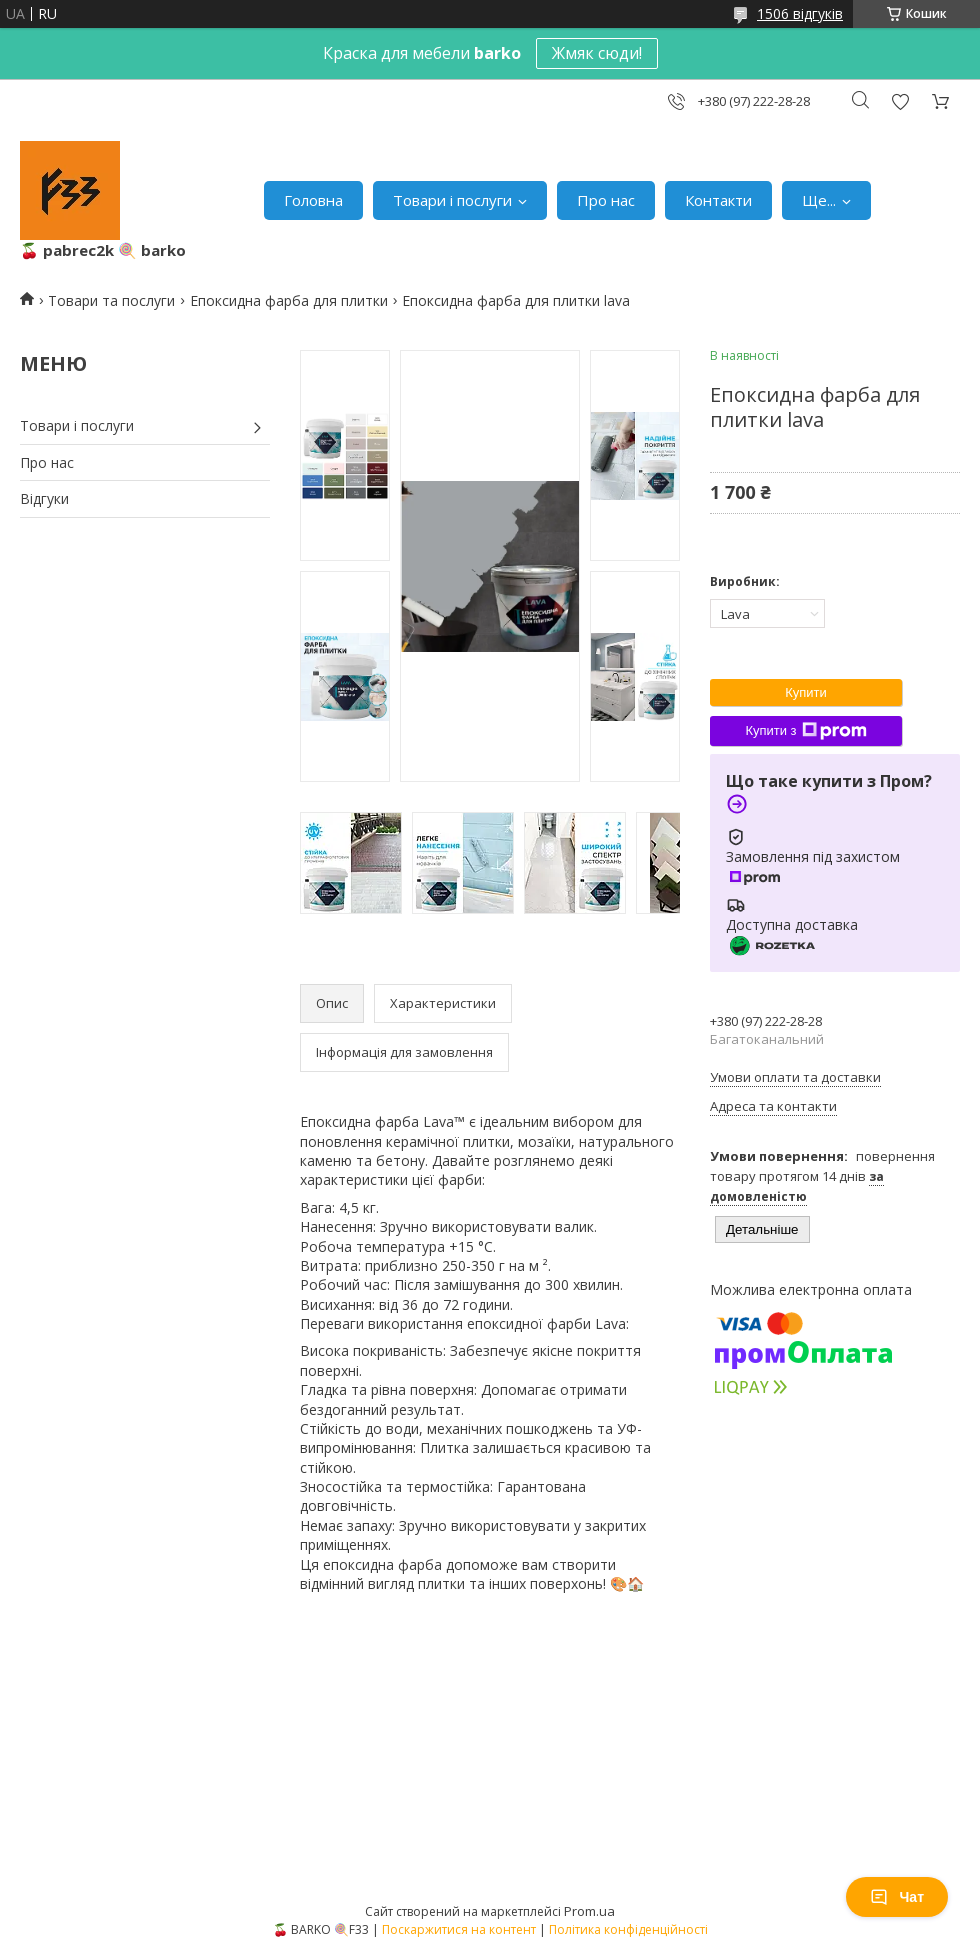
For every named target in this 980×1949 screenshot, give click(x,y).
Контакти (718, 200)
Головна (313, 200)
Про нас (606, 200)
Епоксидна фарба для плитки (289, 300)
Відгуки (44, 498)
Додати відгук (900, 101)
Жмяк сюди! (597, 53)
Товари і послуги (452, 200)
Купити (806, 692)
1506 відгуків (800, 13)
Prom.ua (589, 1911)
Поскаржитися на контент (459, 1929)
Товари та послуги (111, 300)
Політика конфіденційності (628, 1929)
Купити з (805, 731)
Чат (897, 1897)
